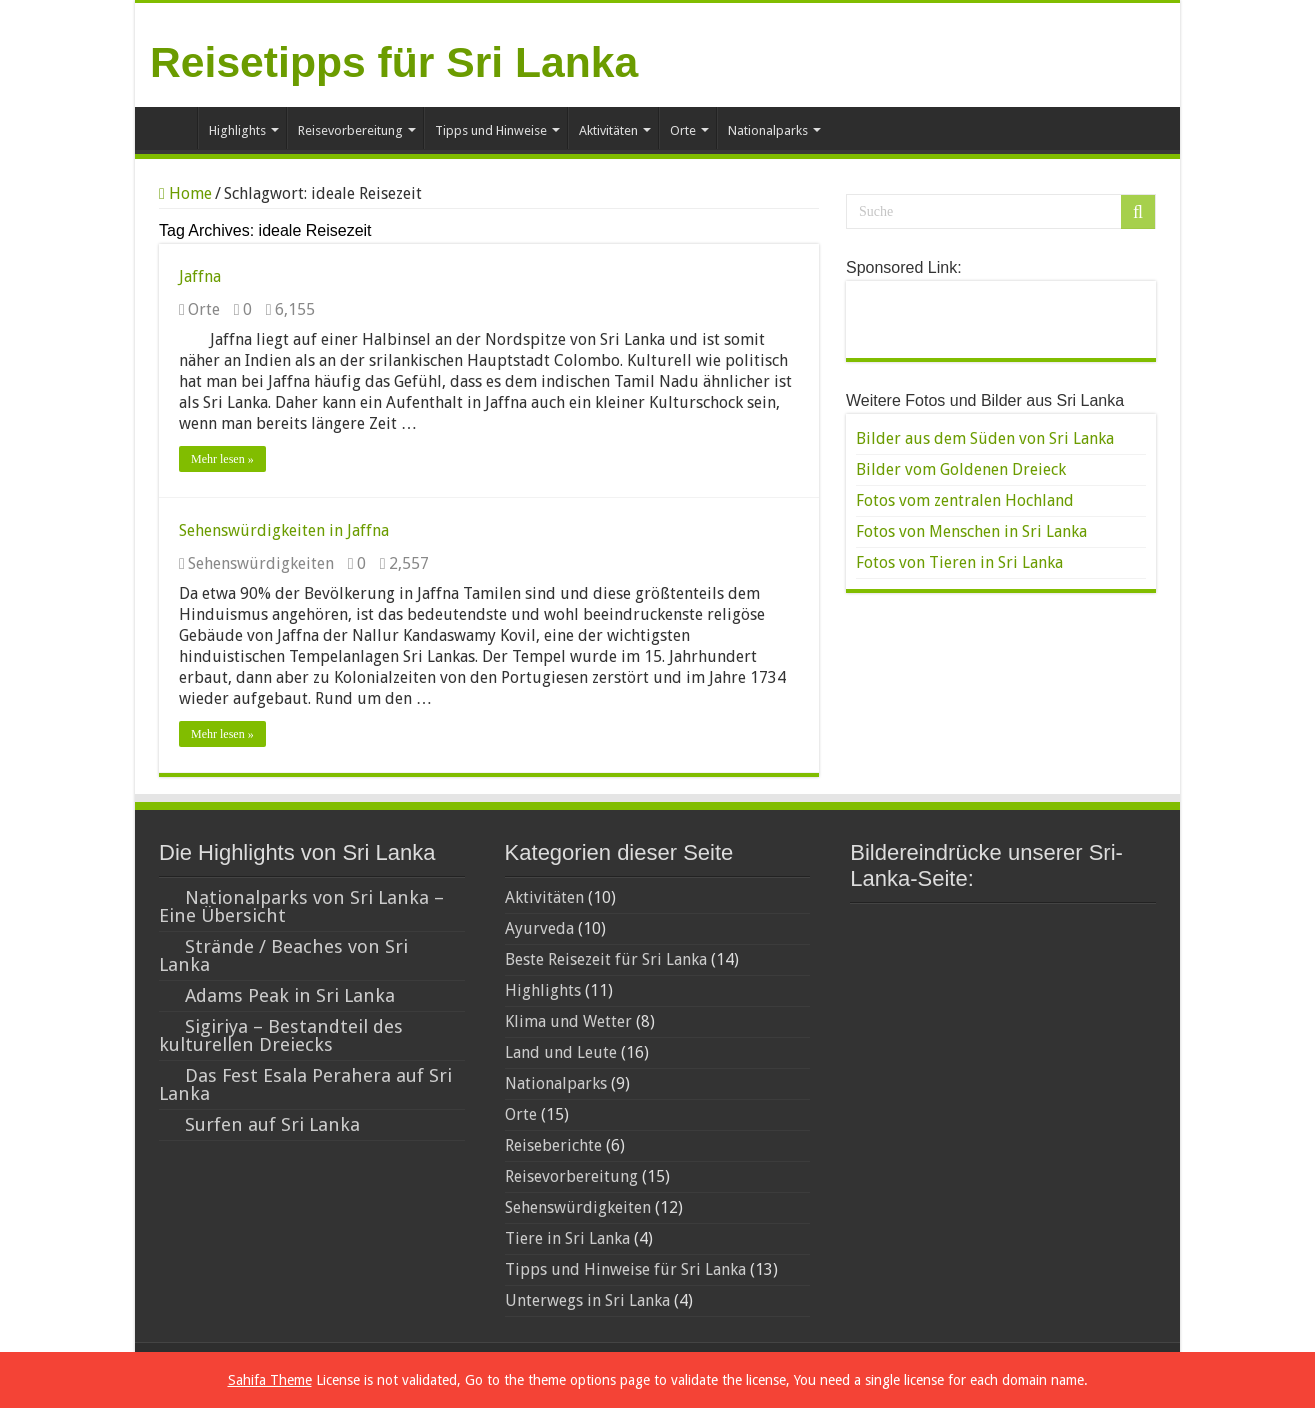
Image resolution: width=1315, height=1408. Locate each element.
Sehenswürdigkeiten (261, 563)
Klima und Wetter (568, 1021)
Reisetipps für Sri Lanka (394, 62)
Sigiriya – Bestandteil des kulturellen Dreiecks (281, 1035)
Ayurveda (539, 928)
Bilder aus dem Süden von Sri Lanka (985, 438)
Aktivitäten (608, 130)
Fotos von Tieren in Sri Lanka (959, 562)
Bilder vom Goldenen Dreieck (961, 469)
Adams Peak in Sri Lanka (290, 995)
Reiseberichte (553, 1145)
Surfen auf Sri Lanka (272, 1124)
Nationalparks (768, 130)
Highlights (237, 130)
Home (171, 128)
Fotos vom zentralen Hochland (965, 500)
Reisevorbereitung (350, 130)
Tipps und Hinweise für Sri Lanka (625, 1269)
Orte (683, 130)
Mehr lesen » (222, 459)
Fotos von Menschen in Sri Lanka (971, 531)
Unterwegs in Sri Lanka (587, 1300)
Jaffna (200, 276)
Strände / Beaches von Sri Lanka (283, 955)
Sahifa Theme (270, 1380)
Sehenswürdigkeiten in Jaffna (284, 530)
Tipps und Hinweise (491, 130)
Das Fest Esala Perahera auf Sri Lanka (305, 1084)
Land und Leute (561, 1052)
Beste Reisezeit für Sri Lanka (606, 959)
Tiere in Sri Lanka (567, 1238)
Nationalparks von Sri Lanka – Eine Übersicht (301, 906)
